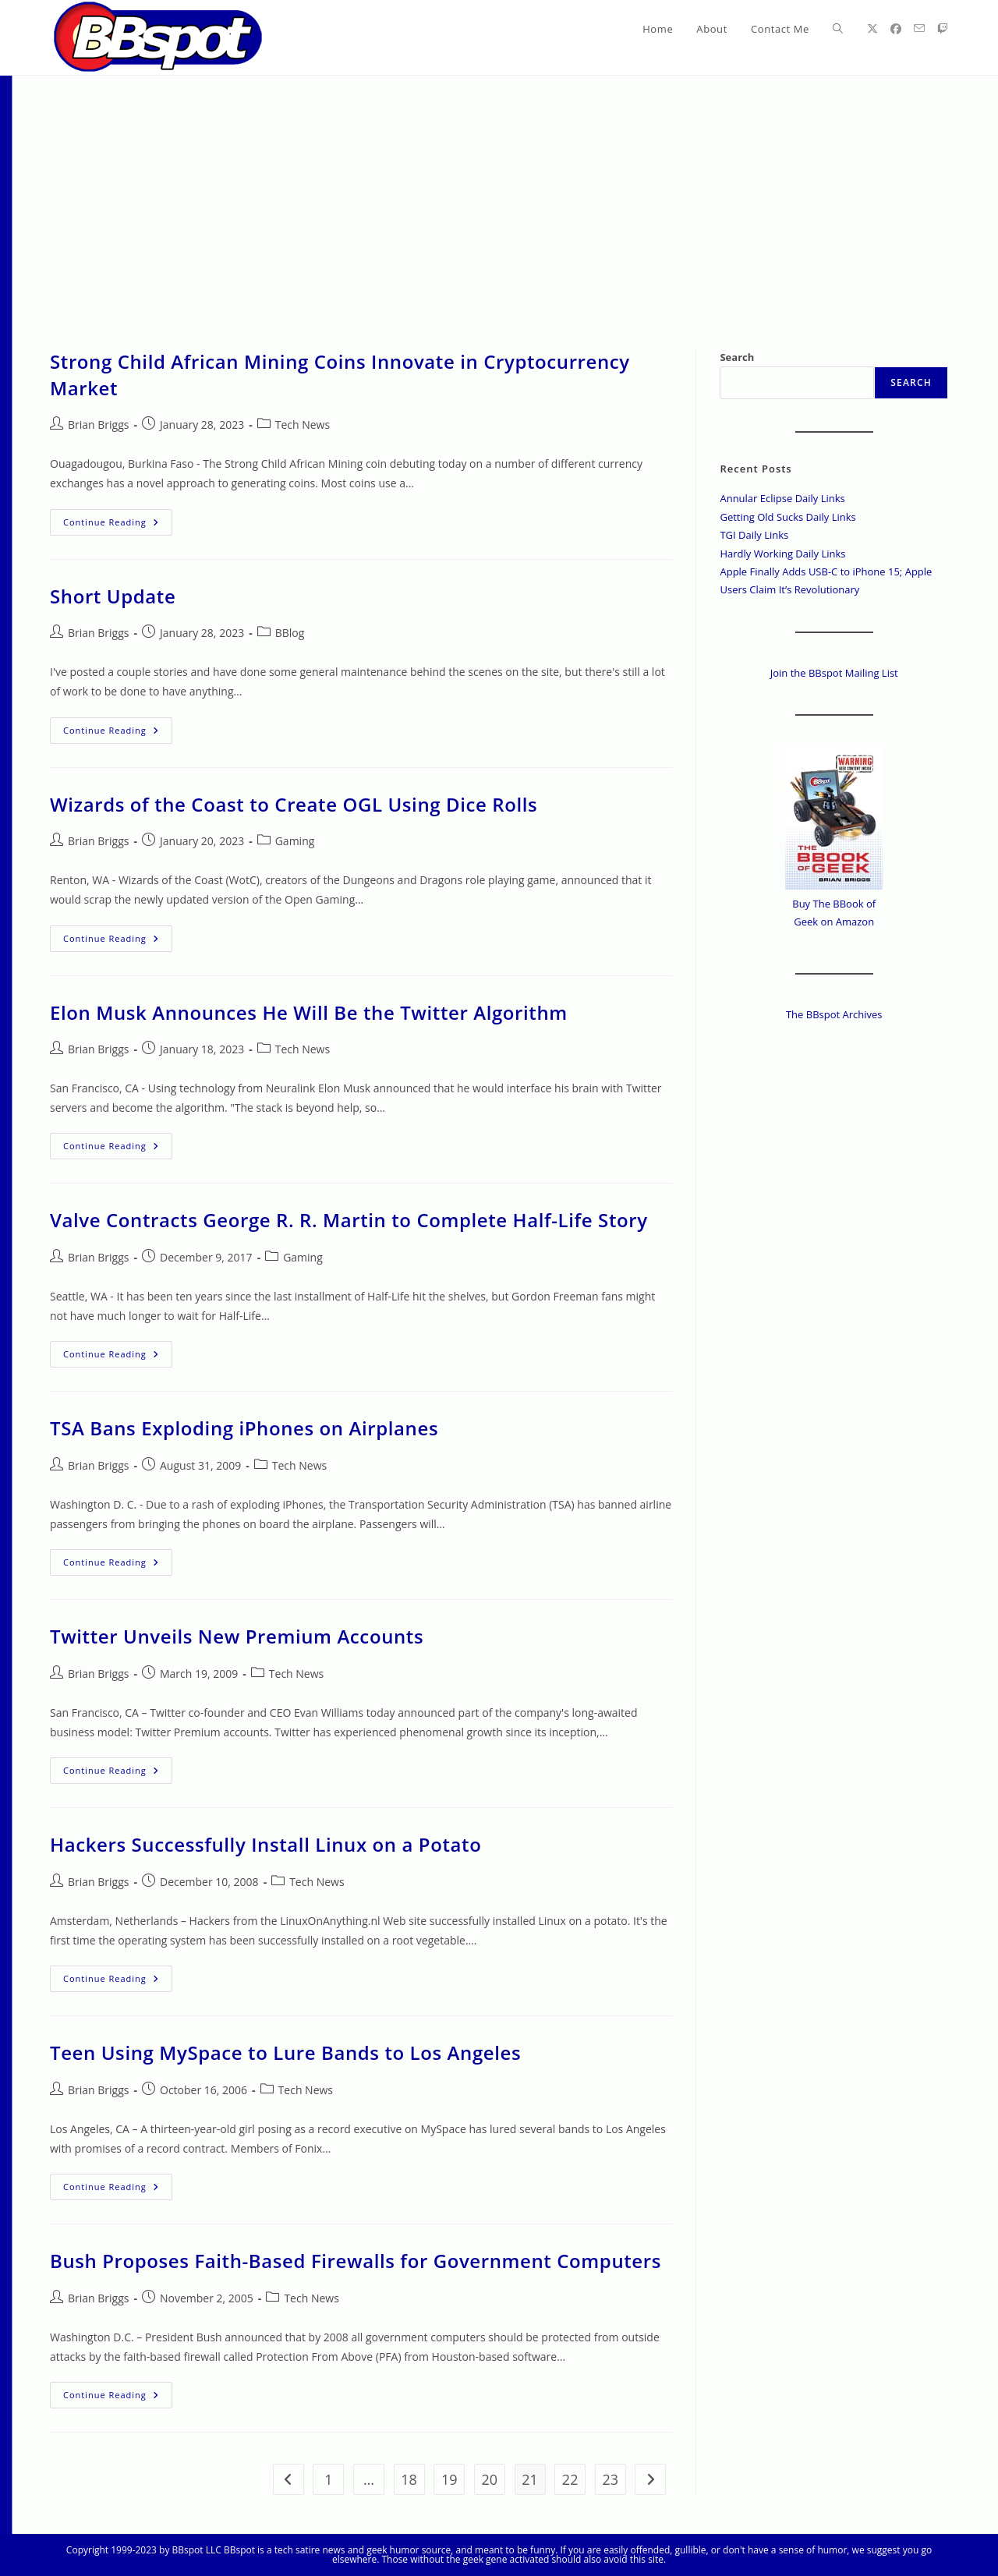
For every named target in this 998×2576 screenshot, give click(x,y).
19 (449, 2479)
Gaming (295, 840)
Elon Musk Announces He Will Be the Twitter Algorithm (309, 1012)
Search (737, 357)
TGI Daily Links (754, 535)
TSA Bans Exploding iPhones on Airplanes (244, 1428)
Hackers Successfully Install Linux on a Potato (265, 1844)
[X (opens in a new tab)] (872, 28)
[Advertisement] (499, 192)
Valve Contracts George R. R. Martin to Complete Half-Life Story (349, 1220)
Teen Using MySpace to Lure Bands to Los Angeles (285, 2052)
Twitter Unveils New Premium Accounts (236, 1636)
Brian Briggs (98, 424)
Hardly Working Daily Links (782, 554)
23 (611, 2479)
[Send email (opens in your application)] (919, 28)
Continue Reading (117, 525)
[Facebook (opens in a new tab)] (896, 28)
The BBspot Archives (834, 1014)
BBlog (290, 632)
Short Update (112, 596)
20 (490, 2479)
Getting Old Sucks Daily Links (787, 517)
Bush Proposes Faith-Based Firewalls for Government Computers (355, 2260)
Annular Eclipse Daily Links (782, 498)
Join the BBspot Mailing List (834, 673)
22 (570, 2479)
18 (409, 2479)
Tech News (302, 424)
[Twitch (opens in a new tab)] (942, 28)
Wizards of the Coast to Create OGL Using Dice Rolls (293, 804)
